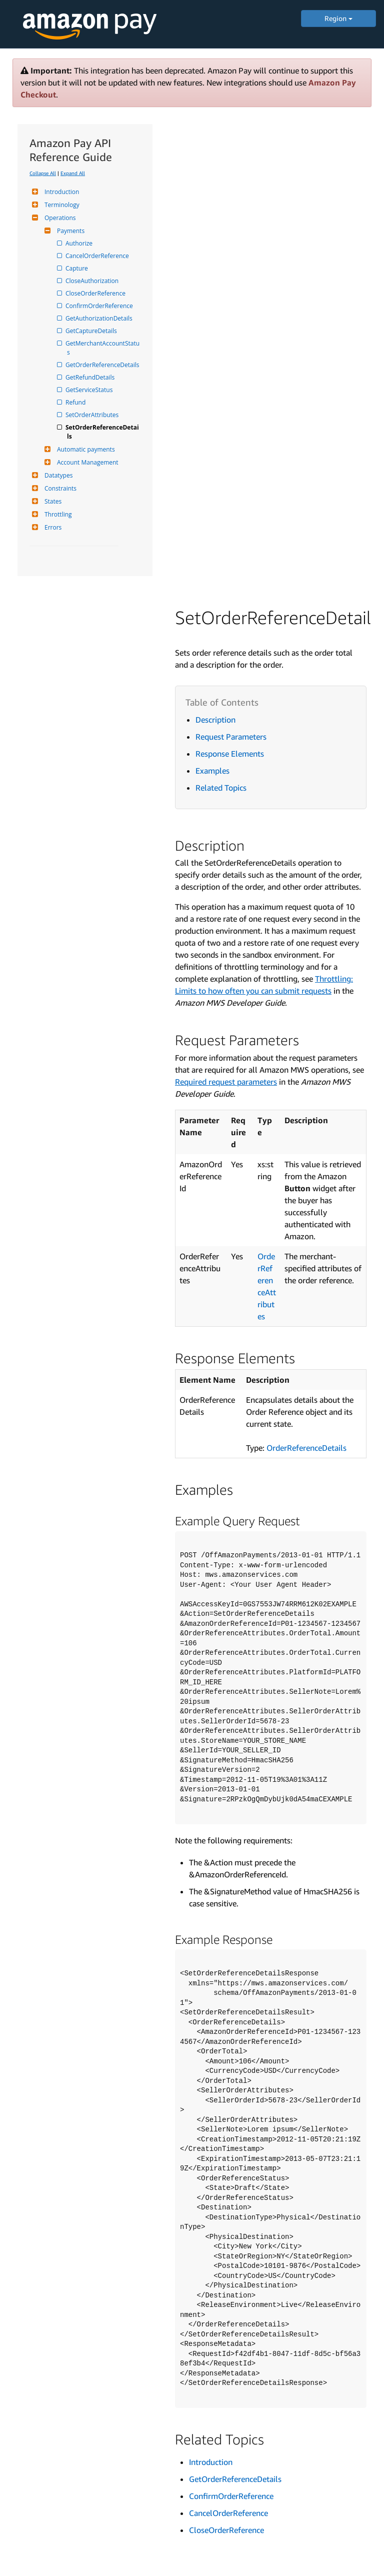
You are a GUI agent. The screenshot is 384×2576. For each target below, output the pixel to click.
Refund (76, 402)
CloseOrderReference (96, 293)
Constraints (59, 488)
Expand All (72, 173)
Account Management (86, 462)
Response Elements (230, 754)
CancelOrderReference (98, 256)
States (52, 501)
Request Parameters (231, 737)
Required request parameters (226, 1082)
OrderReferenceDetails (306, 1448)
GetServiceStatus (89, 390)
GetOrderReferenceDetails (103, 365)
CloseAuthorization (92, 281)
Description (216, 720)
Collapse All (43, 173)
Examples (213, 771)
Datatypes (57, 475)
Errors (52, 527)
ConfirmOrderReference (100, 306)
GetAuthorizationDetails (99, 318)
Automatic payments (84, 449)
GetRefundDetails (90, 377)
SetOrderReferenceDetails (103, 432)
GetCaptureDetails (92, 331)
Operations (59, 218)
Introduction (60, 192)
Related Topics (221, 788)
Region (338, 18)
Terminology (61, 205)
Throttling (57, 514)
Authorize (79, 243)
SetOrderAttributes (92, 415)
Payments (69, 231)
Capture (77, 268)
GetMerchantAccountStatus (103, 348)
